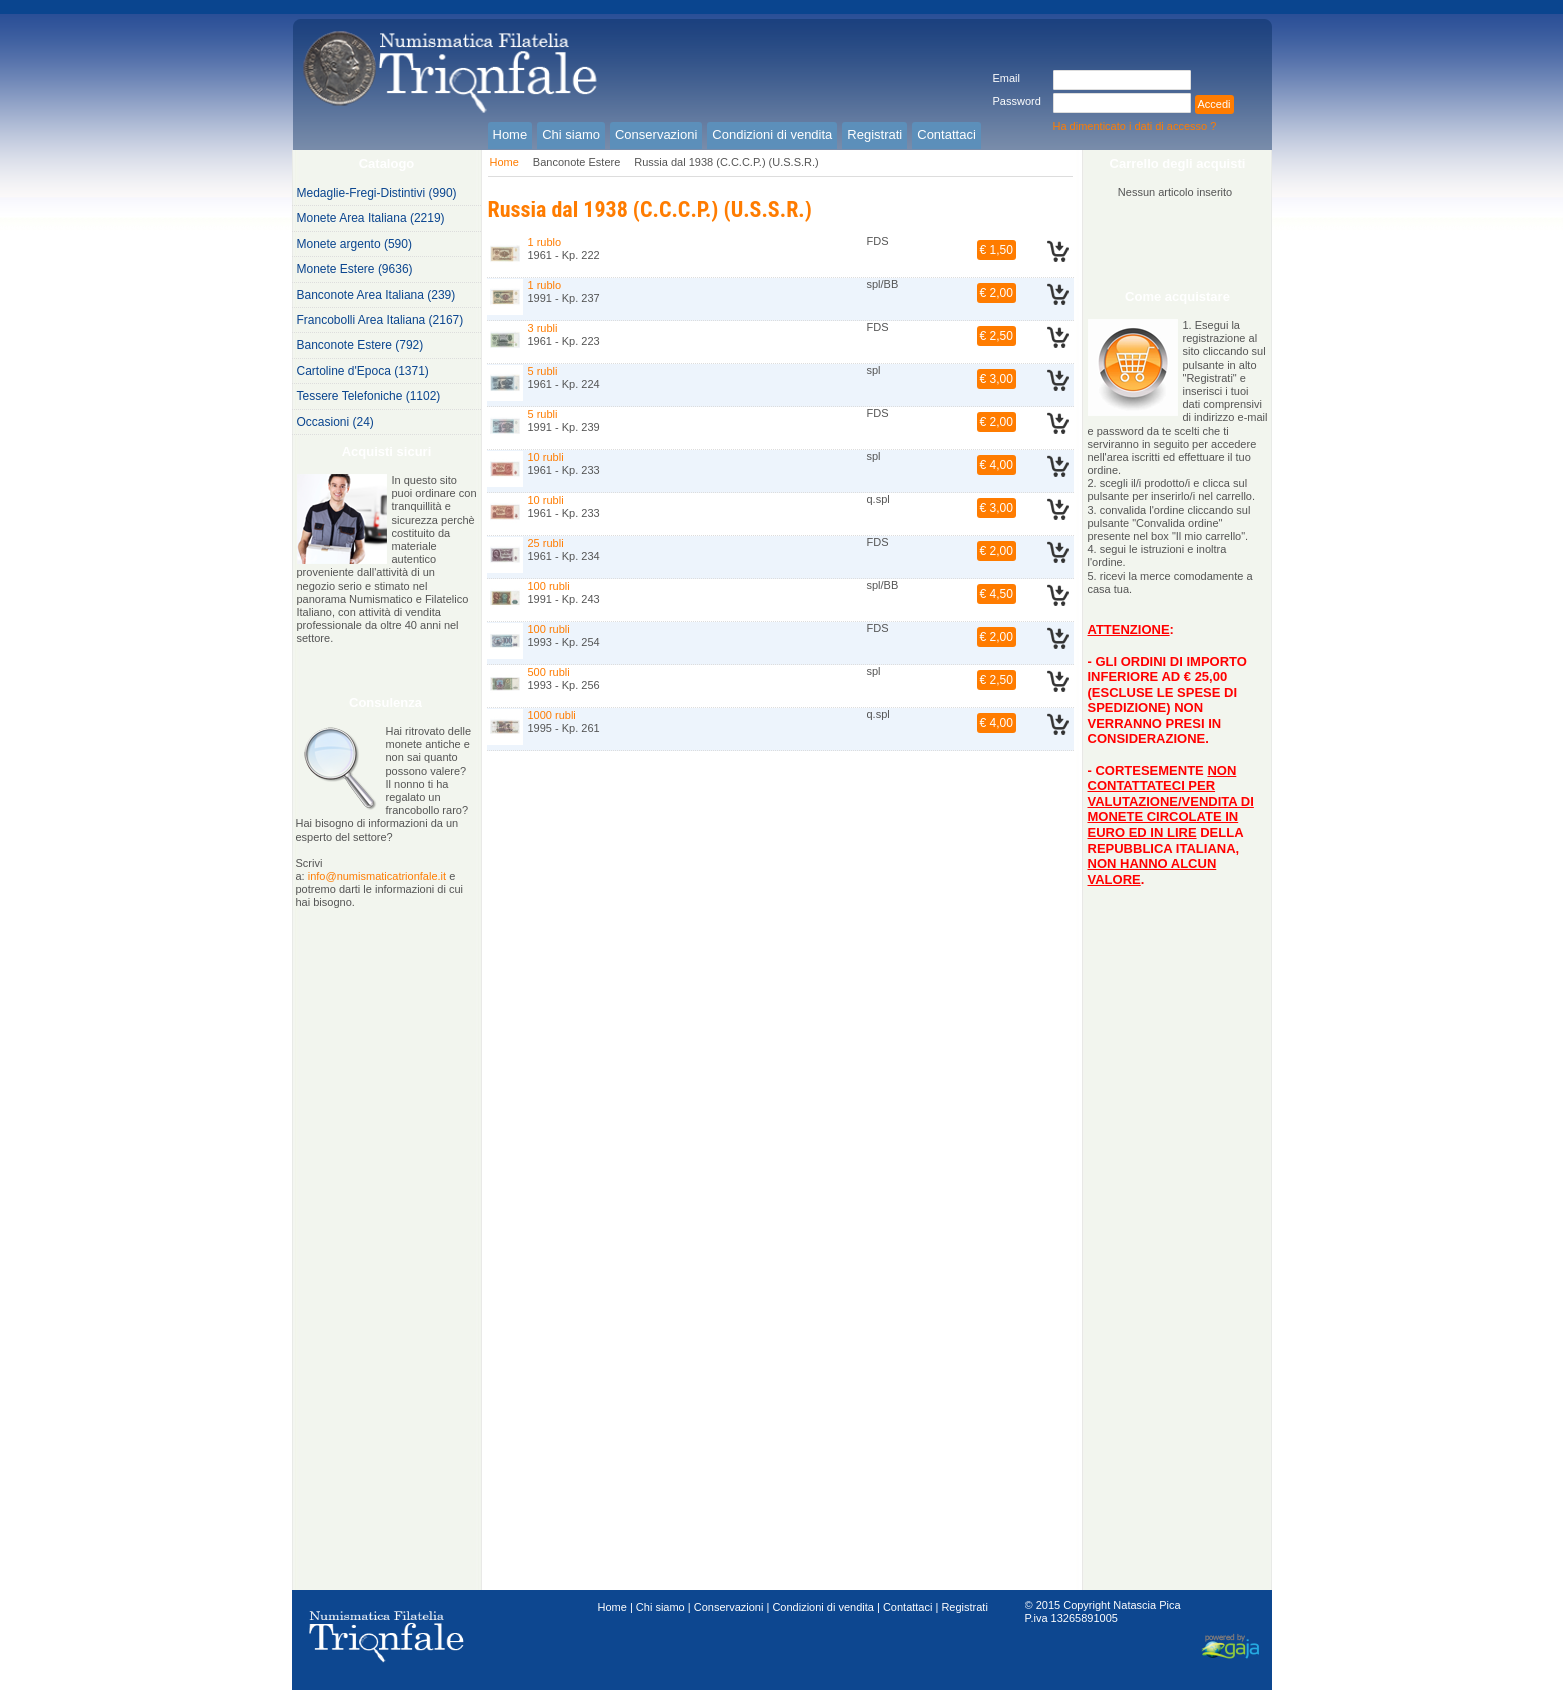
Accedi (1214, 104)
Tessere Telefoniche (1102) (369, 396)
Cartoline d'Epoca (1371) (363, 371)
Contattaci (908, 1607)
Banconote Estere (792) (360, 345)
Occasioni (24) (335, 422)
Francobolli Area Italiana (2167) (380, 320)
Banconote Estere (576, 162)
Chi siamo (660, 1607)
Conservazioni (729, 1607)
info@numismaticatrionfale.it (377, 876)
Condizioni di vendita (823, 1607)
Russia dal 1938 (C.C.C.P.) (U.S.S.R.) (726, 162)
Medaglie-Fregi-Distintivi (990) (377, 193)
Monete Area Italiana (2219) (371, 218)
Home (504, 162)
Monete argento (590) (354, 244)
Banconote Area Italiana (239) (376, 295)
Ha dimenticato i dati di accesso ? (1135, 126)
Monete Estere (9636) (355, 269)
